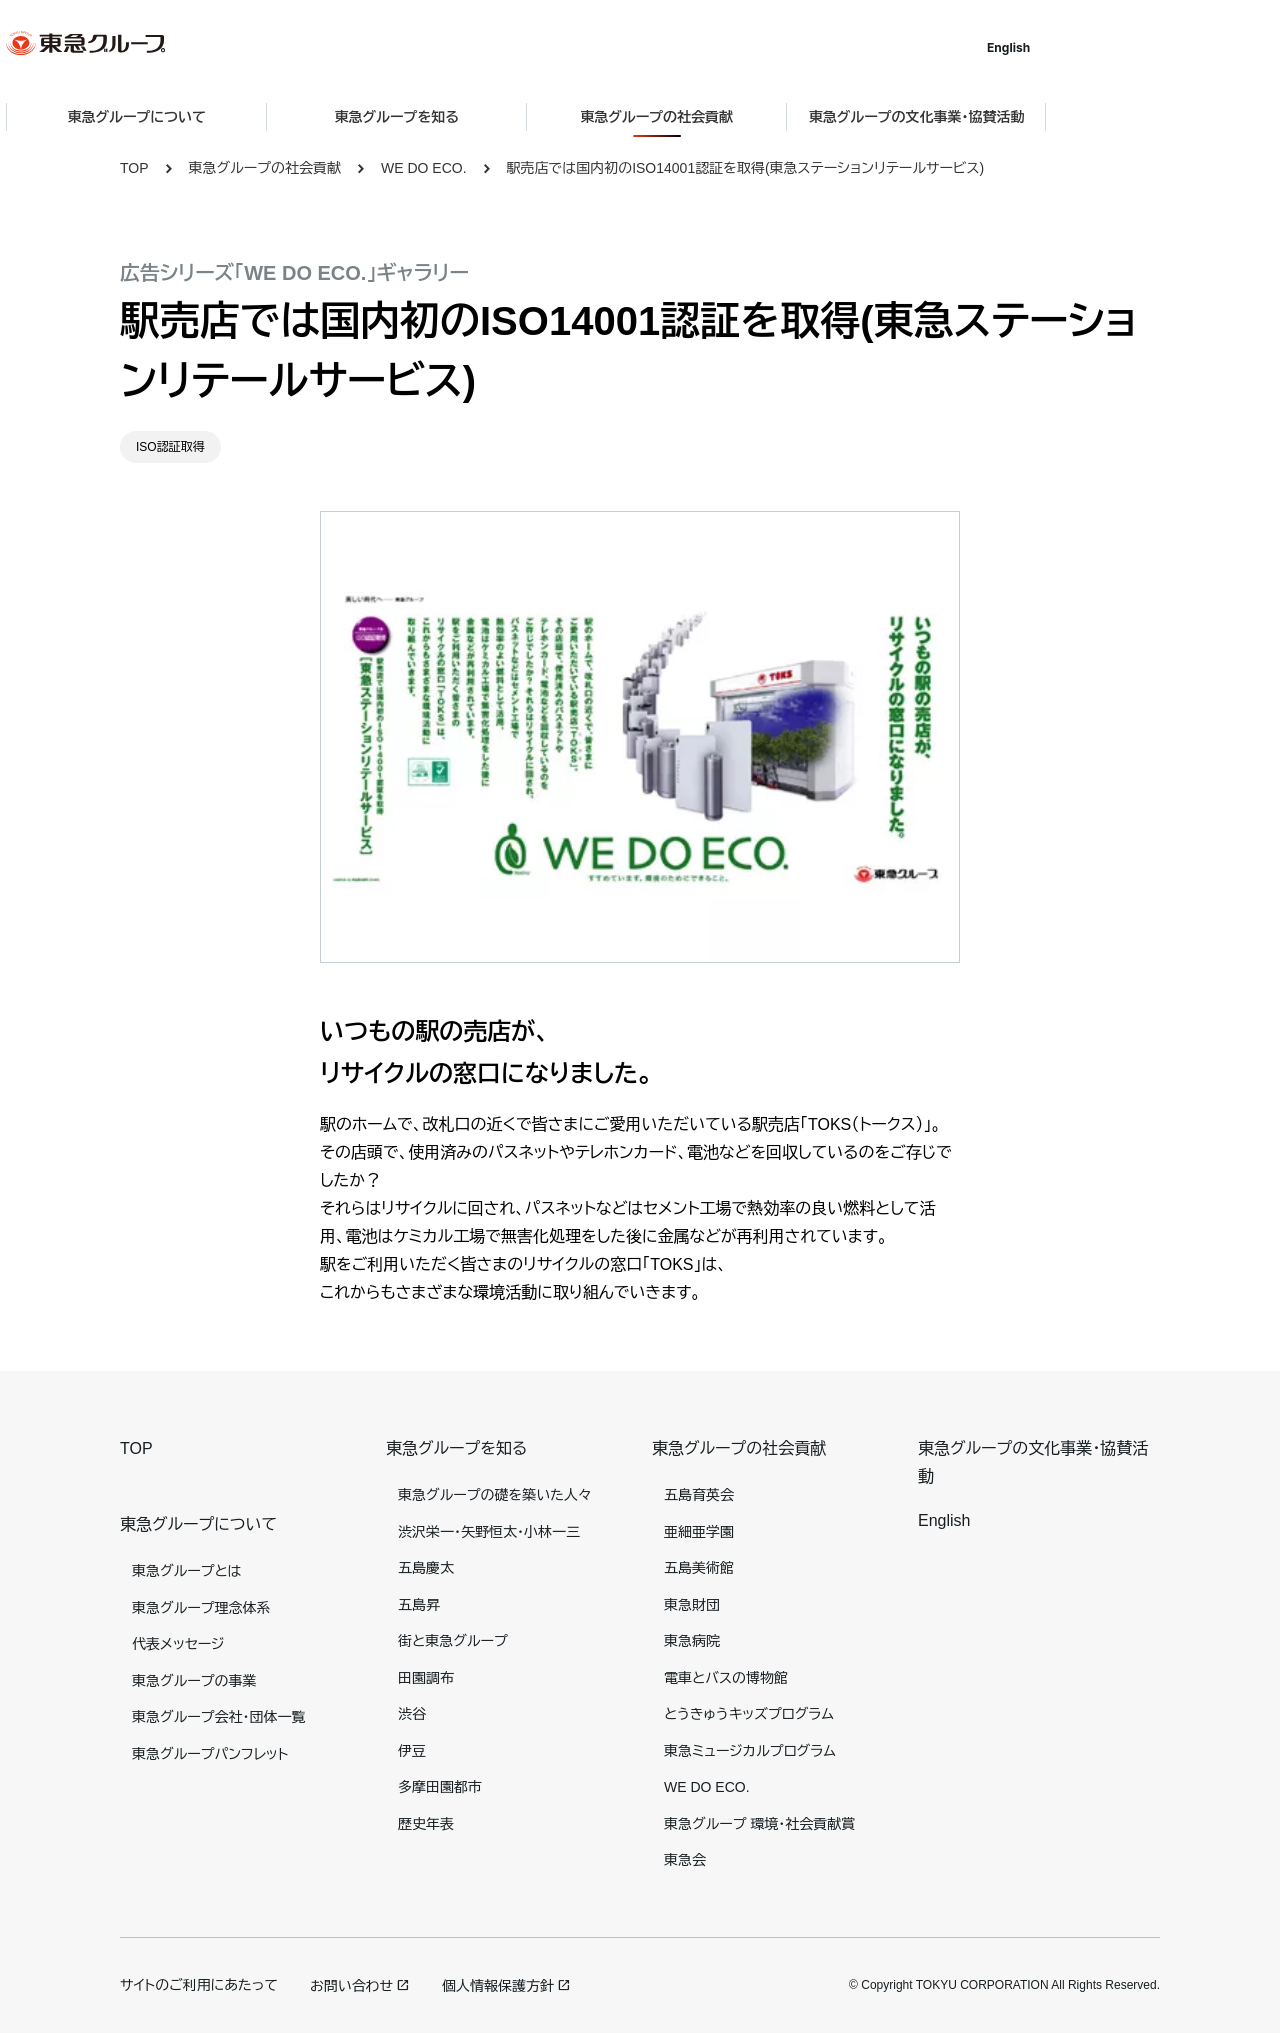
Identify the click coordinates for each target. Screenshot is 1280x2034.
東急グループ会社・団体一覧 (218, 1717)
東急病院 (692, 1641)
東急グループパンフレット (210, 1754)
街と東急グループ (453, 1641)
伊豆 (412, 1751)
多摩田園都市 (440, 1787)
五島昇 (419, 1605)
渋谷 (412, 1714)
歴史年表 (426, 1824)
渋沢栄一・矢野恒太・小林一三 (489, 1532)
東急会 (685, 1860)
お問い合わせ (351, 1986)
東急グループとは (186, 1571)
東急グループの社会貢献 (265, 168)
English (1122, 47)
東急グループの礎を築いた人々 (495, 1495)
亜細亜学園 (699, 1532)
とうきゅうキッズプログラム (749, 1714)
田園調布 (426, 1678)
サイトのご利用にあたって (199, 1985)
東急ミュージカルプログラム (750, 1751)
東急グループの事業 (194, 1681)
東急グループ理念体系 (201, 1608)
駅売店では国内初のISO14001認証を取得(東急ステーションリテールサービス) (746, 168)
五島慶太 (426, 1568)
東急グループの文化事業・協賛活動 (1031, 117)
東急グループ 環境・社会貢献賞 (759, 1824)
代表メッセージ (178, 1644)
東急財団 (692, 1605)
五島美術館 (699, 1568)
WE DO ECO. (424, 168)
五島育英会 (699, 1495)
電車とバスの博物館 (726, 1678)
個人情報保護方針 (498, 1986)
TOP (134, 168)
